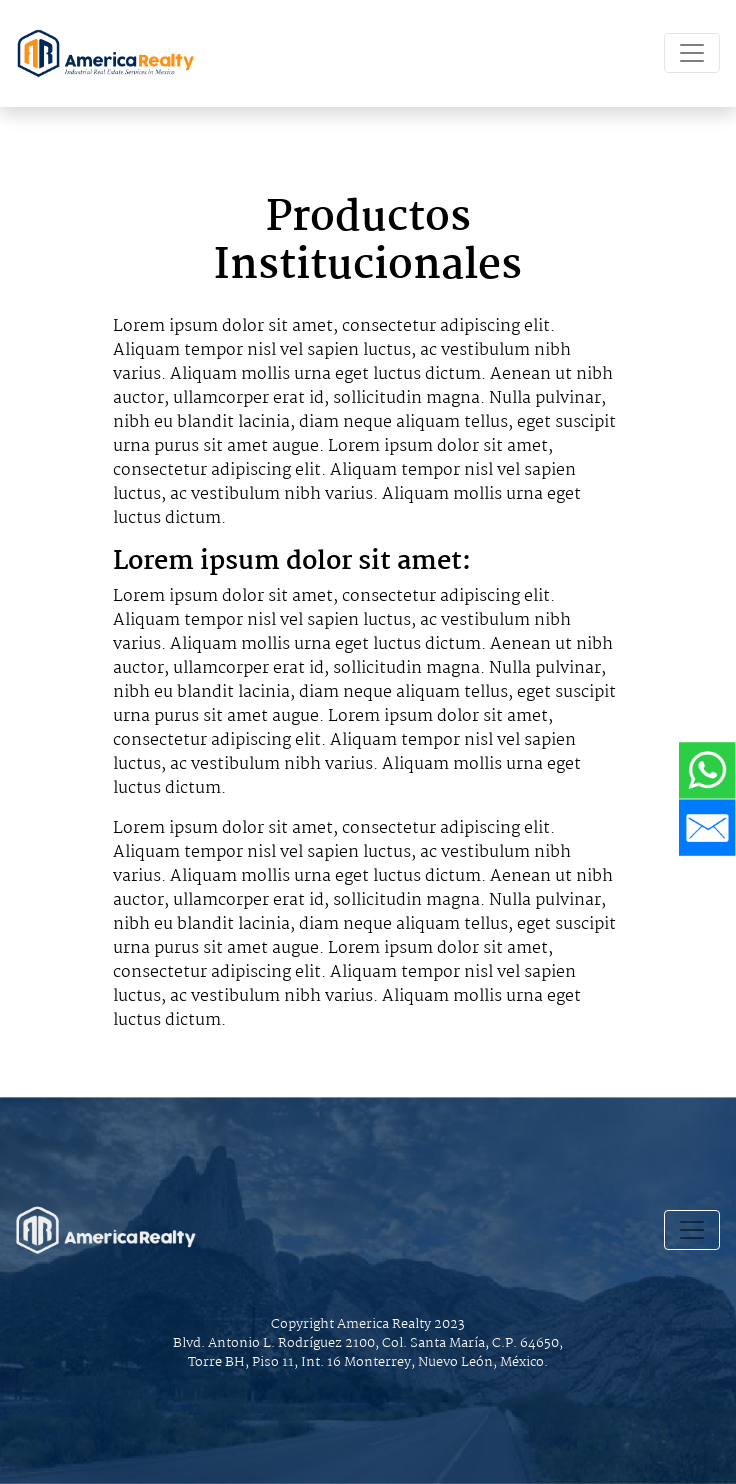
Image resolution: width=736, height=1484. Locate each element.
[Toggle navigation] (692, 53)
